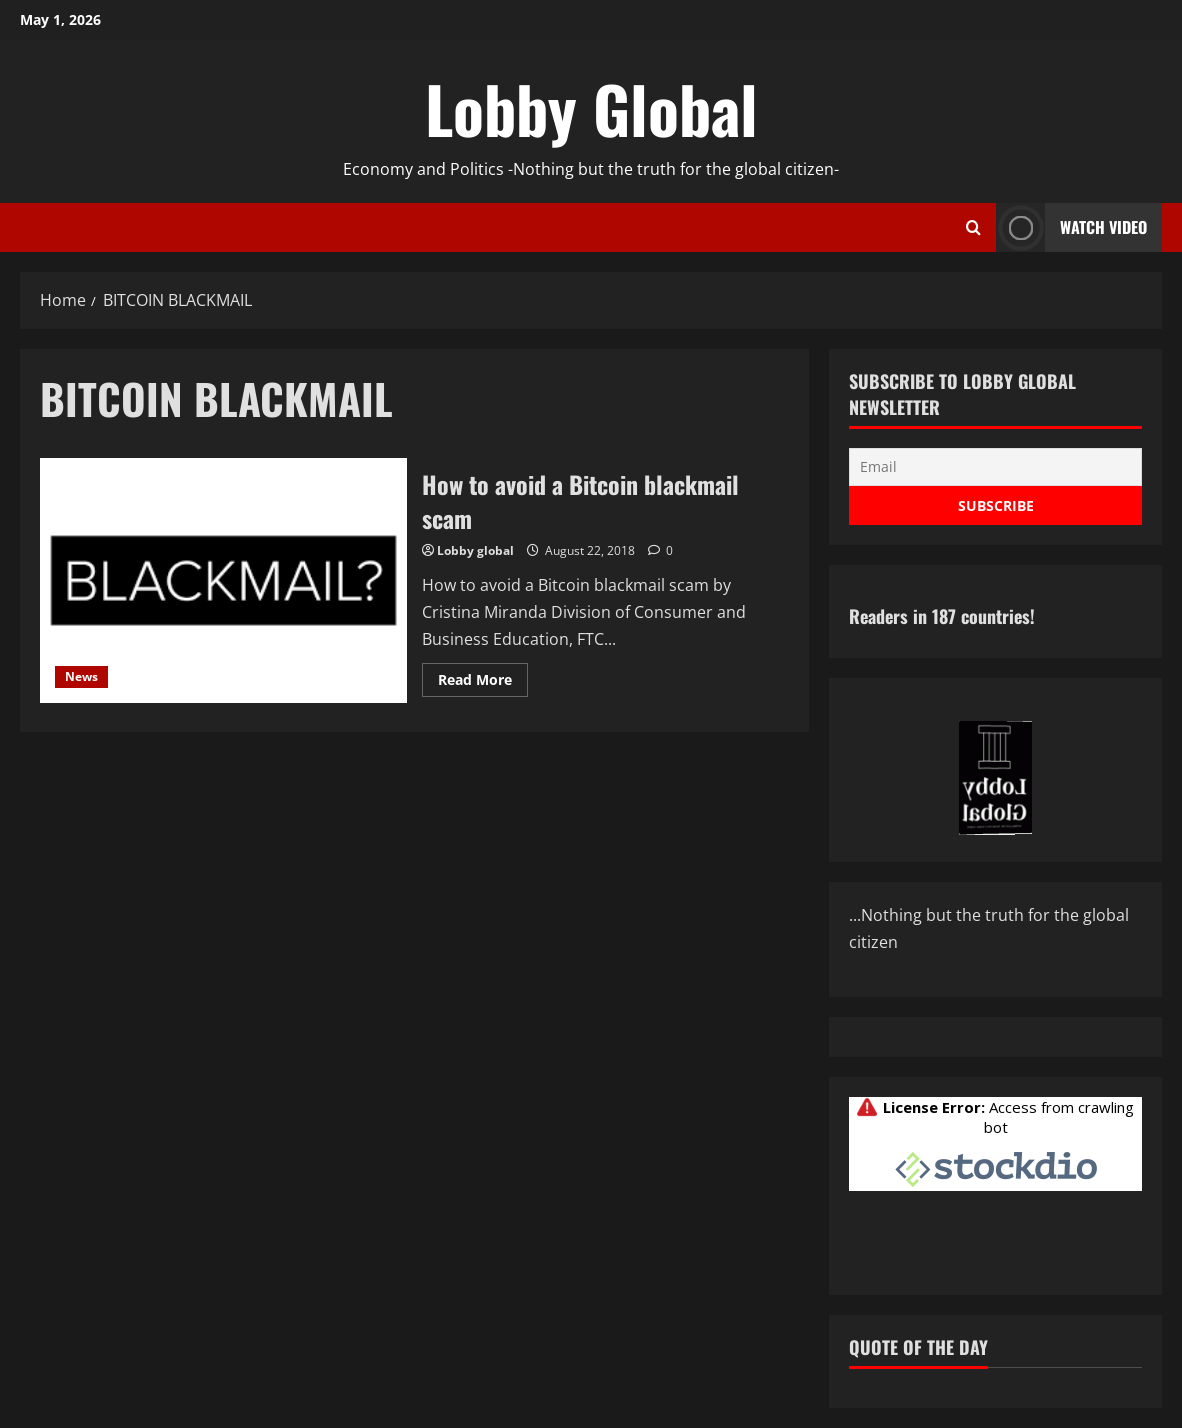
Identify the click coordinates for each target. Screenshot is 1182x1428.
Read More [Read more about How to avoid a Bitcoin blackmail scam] (483, 683)
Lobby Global (591, 108)
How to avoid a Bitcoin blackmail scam (223, 580)
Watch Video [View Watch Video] (1071, 227)
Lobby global (475, 550)
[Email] (995, 467)
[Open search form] (973, 228)
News (81, 676)
